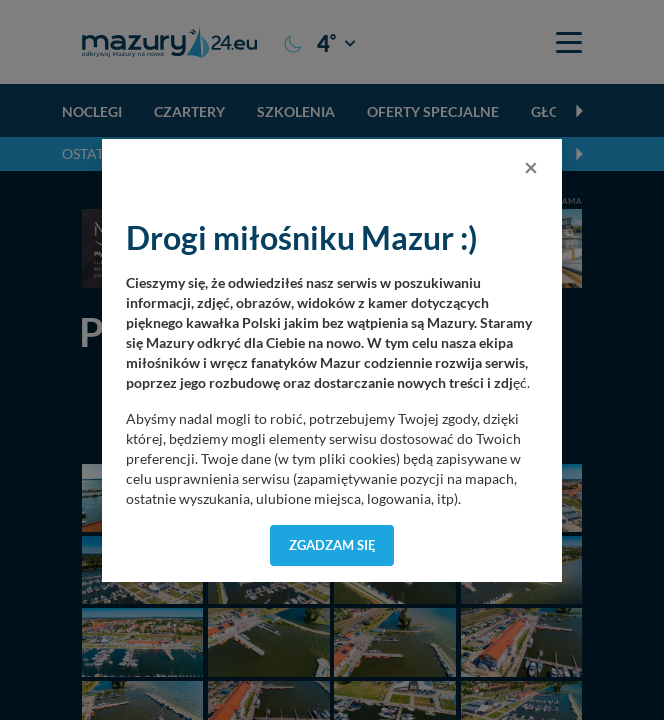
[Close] (531, 167)
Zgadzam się (332, 545)
